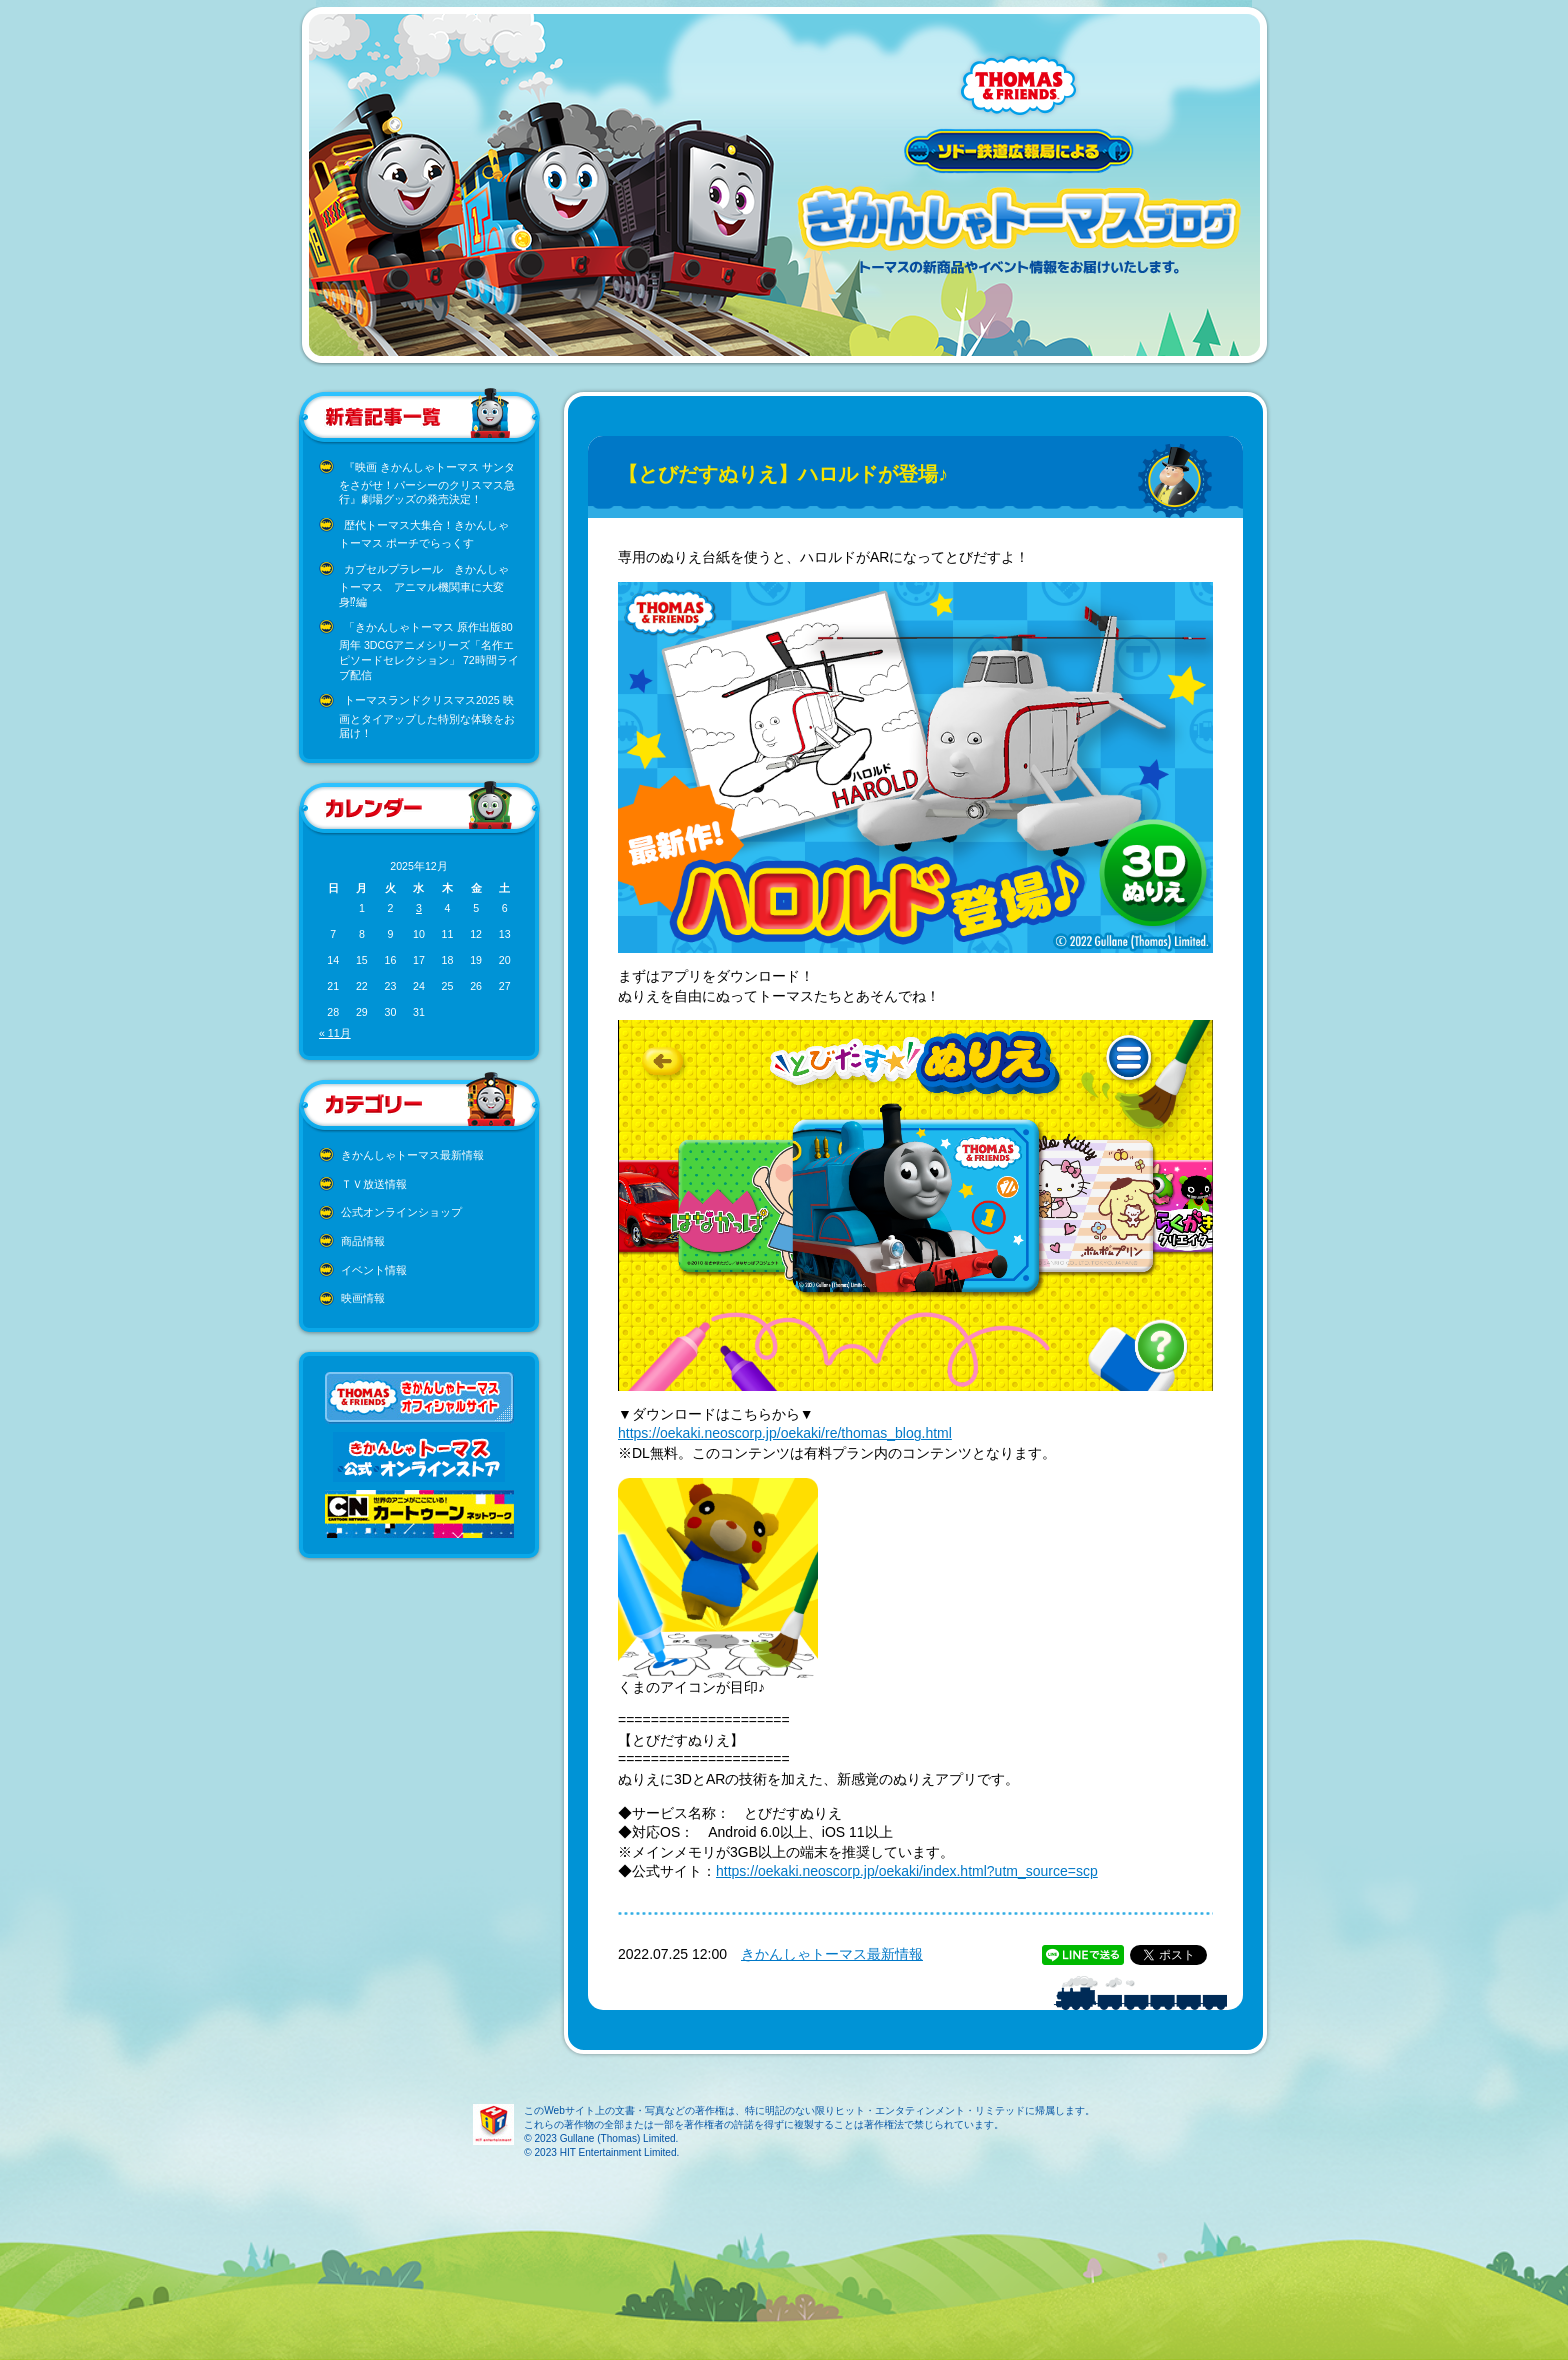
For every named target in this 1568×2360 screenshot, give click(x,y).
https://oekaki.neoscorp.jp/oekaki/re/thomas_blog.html (785, 1433)
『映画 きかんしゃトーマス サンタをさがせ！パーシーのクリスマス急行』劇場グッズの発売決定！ (427, 483)
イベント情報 (374, 1270)
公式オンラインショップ (401, 1212)
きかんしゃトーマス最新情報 (412, 1155)
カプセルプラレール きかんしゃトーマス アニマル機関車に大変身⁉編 (424, 585)
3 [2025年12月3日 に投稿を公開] (419, 908)
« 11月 (335, 1033)
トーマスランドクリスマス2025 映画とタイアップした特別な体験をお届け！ (427, 716)
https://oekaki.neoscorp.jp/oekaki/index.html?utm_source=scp (907, 1871)
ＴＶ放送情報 (374, 1184)
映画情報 (363, 1298)
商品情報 (363, 1241)
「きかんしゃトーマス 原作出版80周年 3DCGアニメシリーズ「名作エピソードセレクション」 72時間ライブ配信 (429, 651)
